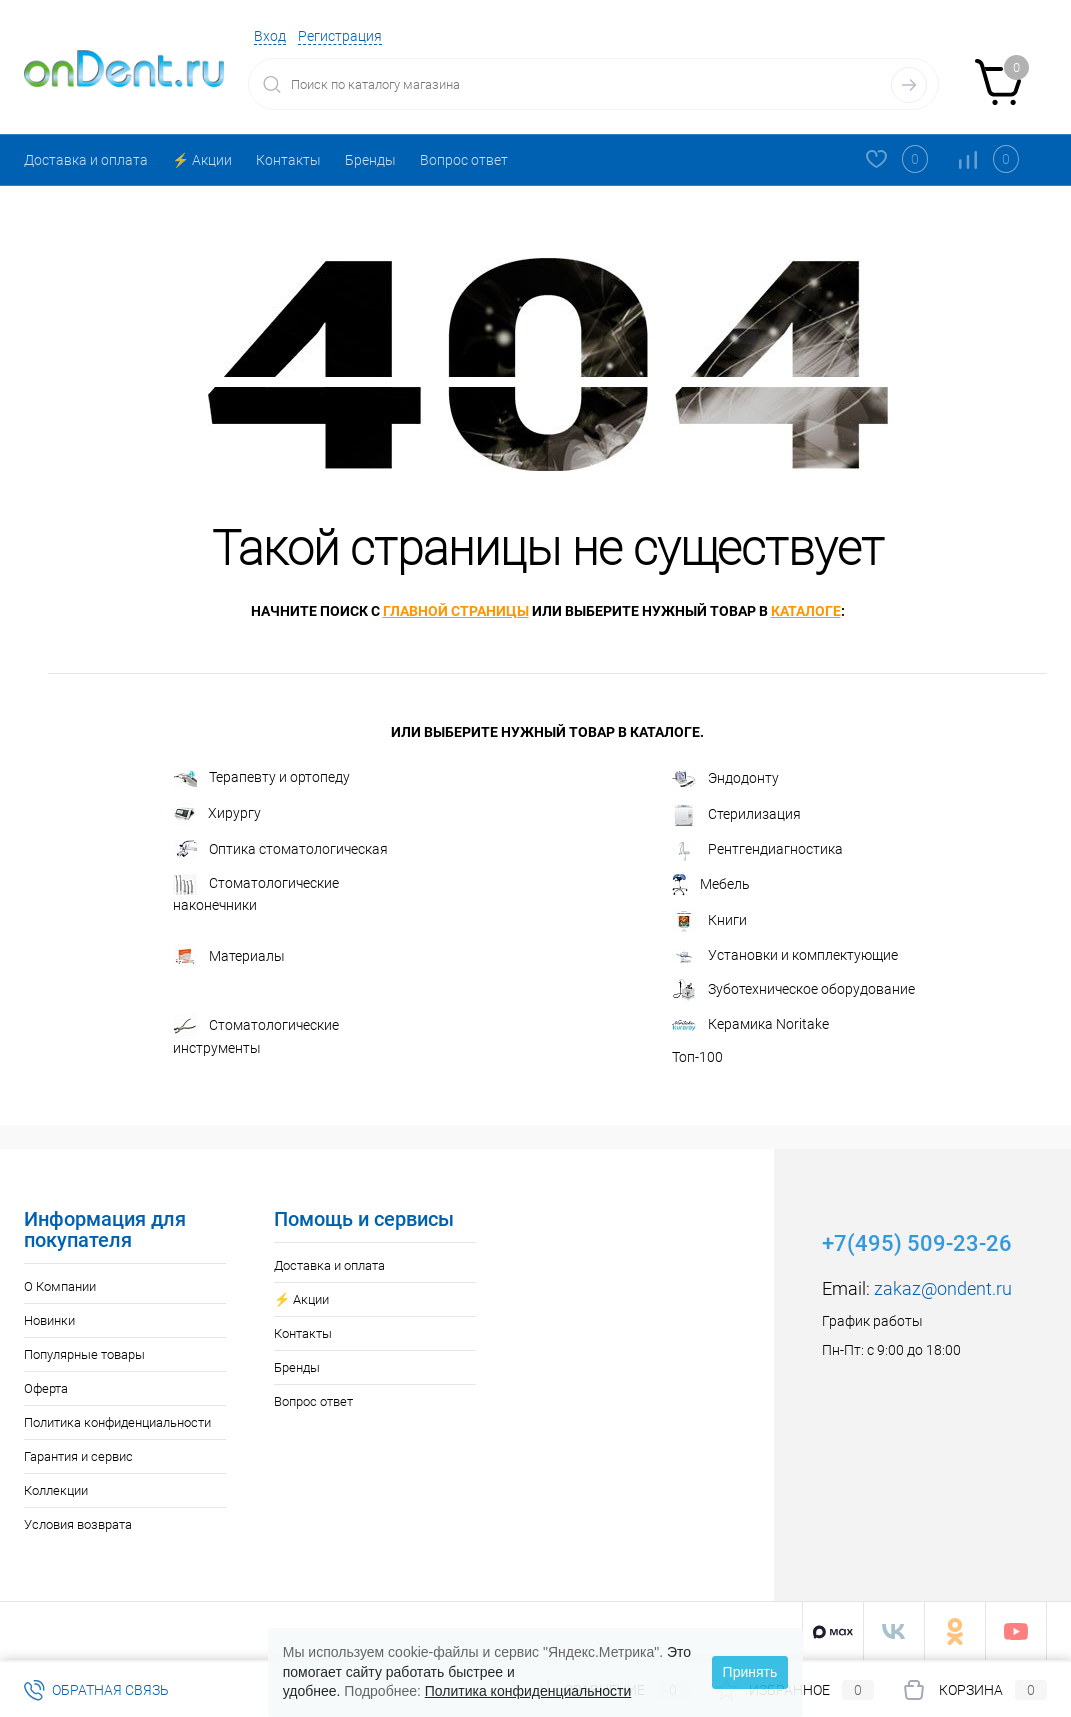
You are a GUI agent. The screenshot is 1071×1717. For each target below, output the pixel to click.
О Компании (60, 1286)
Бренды (370, 160)
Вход (270, 36)
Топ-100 (697, 1057)
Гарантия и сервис (78, 1456)
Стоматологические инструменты (256, 1035)
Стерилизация (736, 815)
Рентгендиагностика (757, 850)
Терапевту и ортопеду (261, 778)
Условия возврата (78, 1524)
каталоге (806, 611)
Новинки (49, 1320)
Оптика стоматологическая (280, 850)
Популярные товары (84, 1354)
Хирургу (217, 814)
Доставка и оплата (86, 160)
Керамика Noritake (750, 1024)
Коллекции (56, 1490)
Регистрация (340, 36)
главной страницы (456, 611)
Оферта (46, 1388)
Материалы (229, 957)
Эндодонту (725, 779)
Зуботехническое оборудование (793, 990)
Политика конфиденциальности (117, 1422)
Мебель (711, 885)
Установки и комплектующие (785, 955)
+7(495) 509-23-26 (917, 1243)
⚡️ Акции (202, 160)
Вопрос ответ (464, 160)
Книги (709, 921)
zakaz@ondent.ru (943, 1288)
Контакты (288, 160)
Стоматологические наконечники (256, 893)
